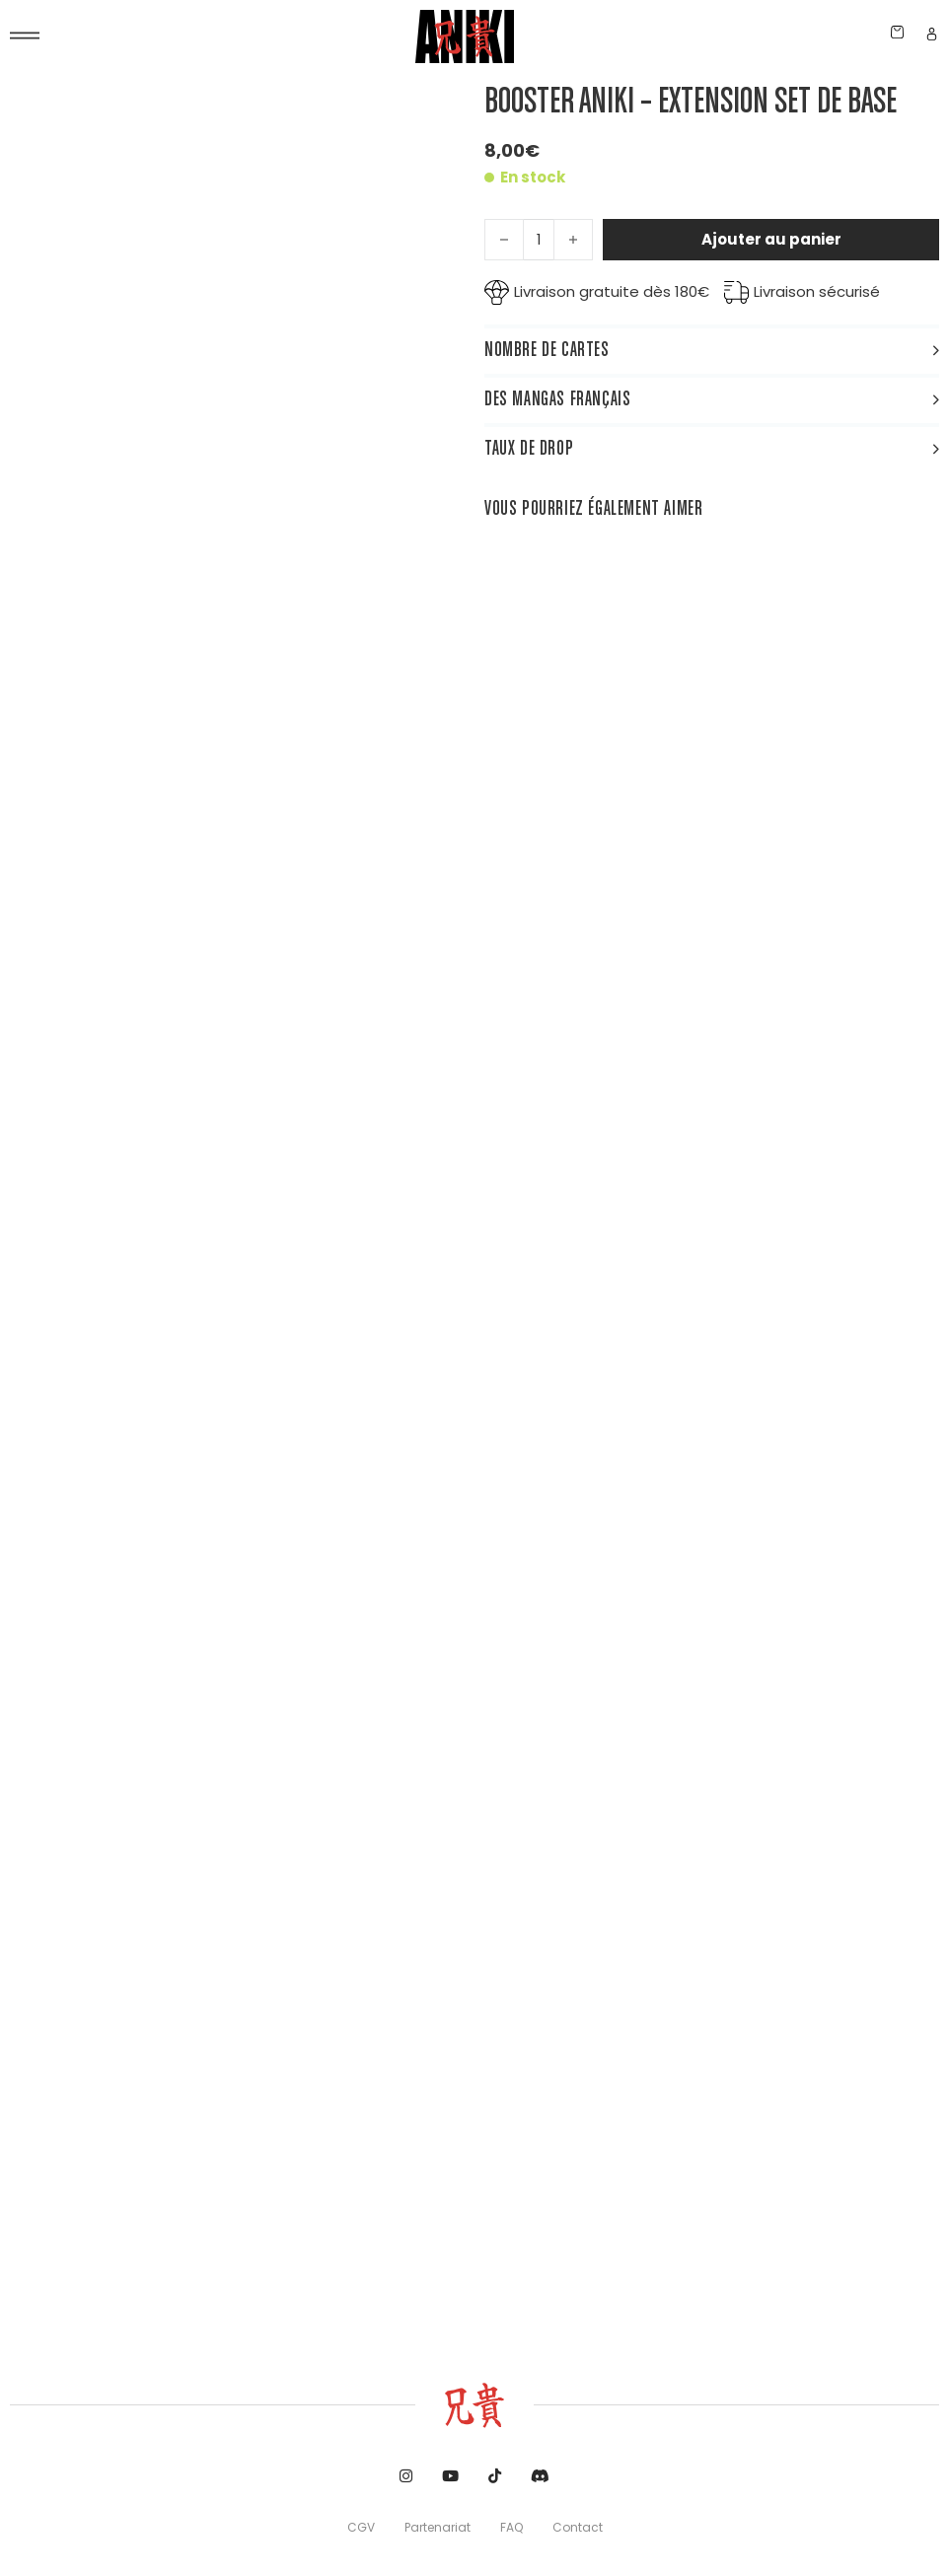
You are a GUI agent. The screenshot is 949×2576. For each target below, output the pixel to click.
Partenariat (437, 2527)
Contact (577, 2527)
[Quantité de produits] (538, 239)
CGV (361, 2527)
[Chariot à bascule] (897, 32)
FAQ (511, 2527)
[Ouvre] (24, 36)
